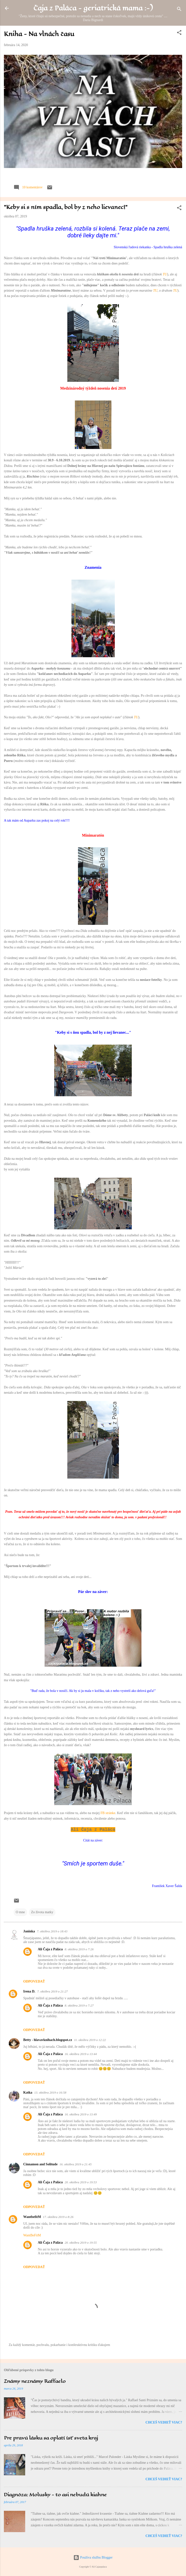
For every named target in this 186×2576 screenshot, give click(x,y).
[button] (179, 33)
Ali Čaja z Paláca (50, 1949)
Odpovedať (34, 1981)
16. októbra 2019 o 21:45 (76, 2164)
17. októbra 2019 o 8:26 (58, 2217)
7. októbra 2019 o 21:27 (52, 1991)
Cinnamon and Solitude (40, 2164)
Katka (27, 2092)
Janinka (29, 1931)
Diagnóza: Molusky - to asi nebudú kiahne (55, 2494)
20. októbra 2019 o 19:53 (81, 2182)
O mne (20, 1912)
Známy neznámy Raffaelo (35, 2381)
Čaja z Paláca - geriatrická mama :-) (93, 8)
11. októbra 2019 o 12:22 (90, 2040)
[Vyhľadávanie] (179, 9)
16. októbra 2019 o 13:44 (81, 2054)
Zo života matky (42, 1912)
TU (165, 274)
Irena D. (29, 1991)
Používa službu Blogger (92, 2557)
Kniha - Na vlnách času (39, 34)
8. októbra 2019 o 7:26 (79, 1949)
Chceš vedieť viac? (164, 2422)
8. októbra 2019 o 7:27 (79, 2005)
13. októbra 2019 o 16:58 (50, 2092)
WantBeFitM (32, 2235)
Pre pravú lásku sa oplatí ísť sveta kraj (51, 2437)
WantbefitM (32, 2217)
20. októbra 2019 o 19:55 (81, 2242)
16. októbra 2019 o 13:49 (81, 2114)
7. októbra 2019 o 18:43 (52, 1931)
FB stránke (108, 1813)
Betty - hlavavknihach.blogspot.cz (47, 2040)
